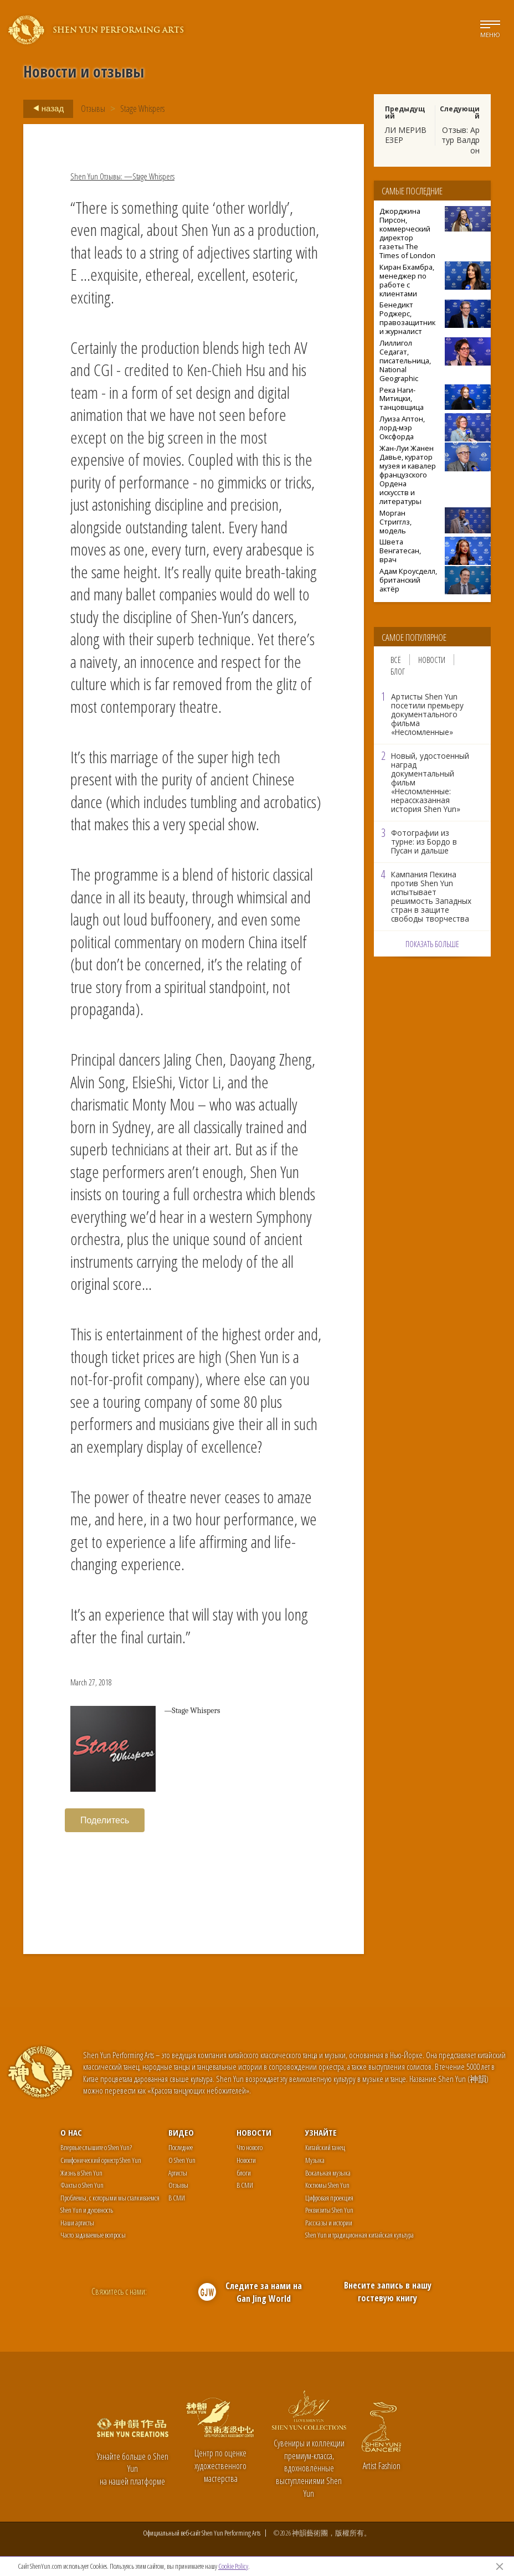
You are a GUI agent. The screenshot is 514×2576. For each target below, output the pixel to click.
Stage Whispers (142, 108)
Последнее (180, 2147)
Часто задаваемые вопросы (93, 2235)
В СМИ (176, 2198)
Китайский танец (325, 2147)
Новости (431, 659)
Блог (397, 671)
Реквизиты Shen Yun (329, 2210)
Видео (181, 2132)
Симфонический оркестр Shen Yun (100, 2160)
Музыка (315, 2160)
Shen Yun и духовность (86, 2210)
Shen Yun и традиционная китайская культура (359, 2235)
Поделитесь (104, 1820)
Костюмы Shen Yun (327, 2185)
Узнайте (321, 2132)
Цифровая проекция (329, 2198)
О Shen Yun (182, 2160)
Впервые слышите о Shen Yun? (96, 2147)
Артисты (177, 2173)
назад (45, 108)
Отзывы (93, 108)
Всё (395, 659)
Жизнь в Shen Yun (81, 2173)
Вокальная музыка (328, 2173)
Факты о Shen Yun (82, 2185)
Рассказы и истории (328, 2223)
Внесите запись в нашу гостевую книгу (387, 2291)
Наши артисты (77, 2223)
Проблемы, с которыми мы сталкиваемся (110, 2198)
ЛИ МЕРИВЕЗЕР (405, 135)
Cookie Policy (233, 2566)
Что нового (250, 2147)
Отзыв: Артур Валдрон (460, 140)
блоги (244, 2173)
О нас (71, 2132)
